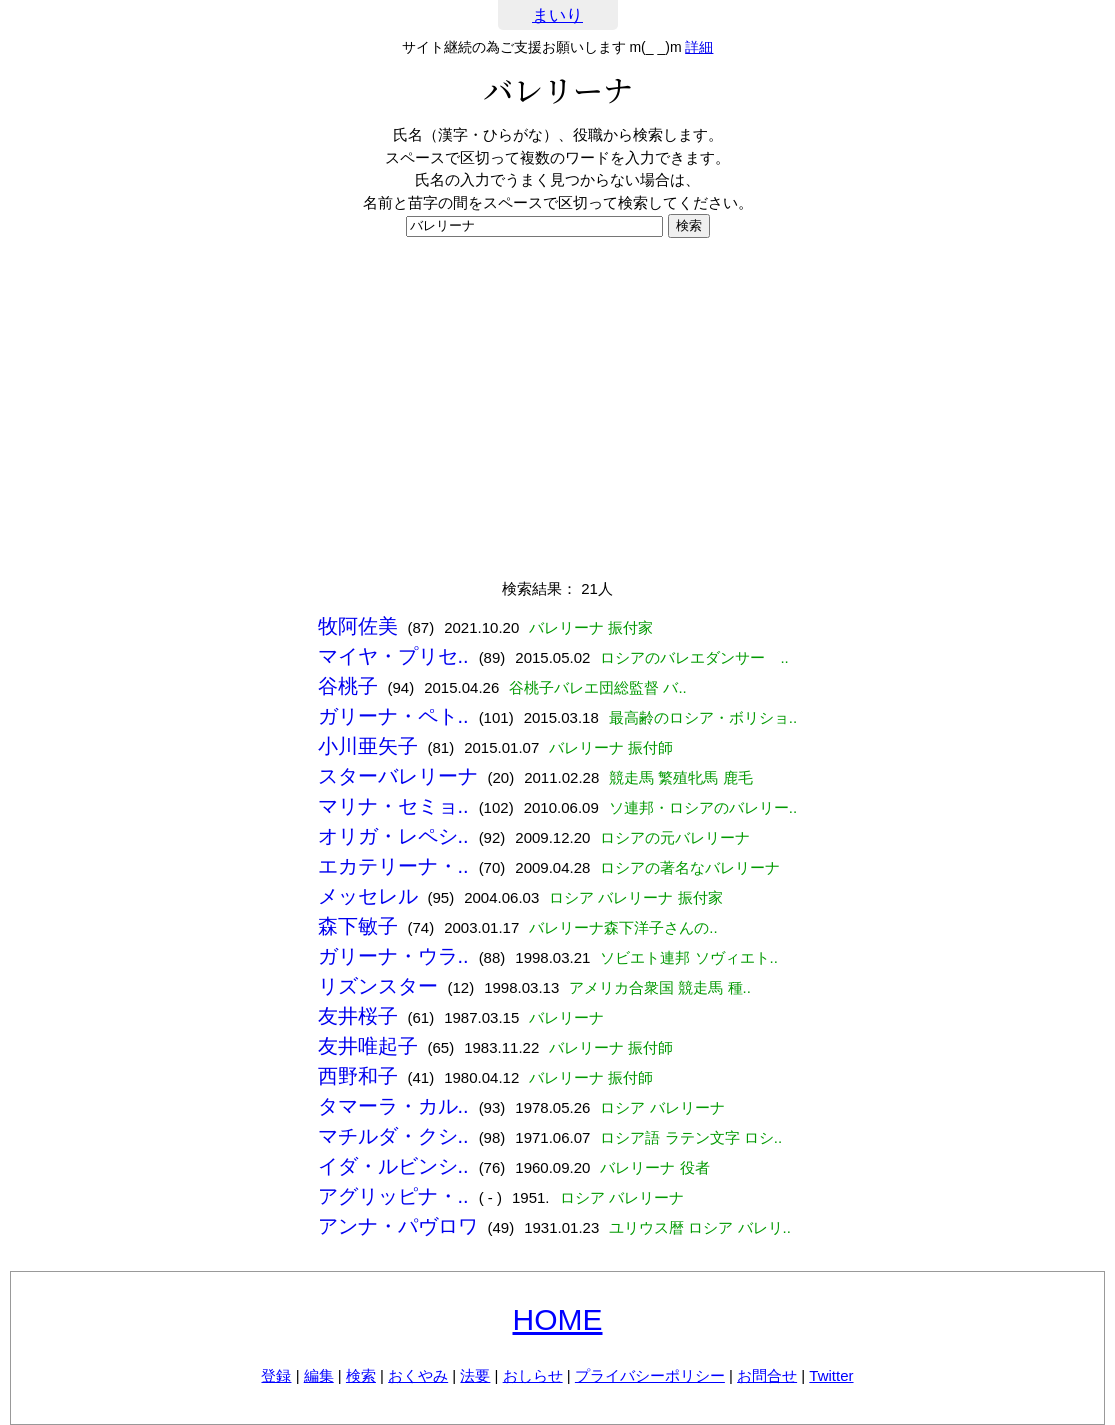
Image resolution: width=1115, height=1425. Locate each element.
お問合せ (767, 1375)
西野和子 (358, 1076)
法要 (475, 1375)
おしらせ (533, 1375)
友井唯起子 (368, 1046)
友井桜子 (358, 1016)
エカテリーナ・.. (393, 866)
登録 (276, 1375)
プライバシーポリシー (650, 1375)
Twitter (831, 1375)
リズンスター (378, 986)
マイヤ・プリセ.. (393, 656)
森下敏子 (358, 926)
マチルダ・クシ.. (393, 1136)
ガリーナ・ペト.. (393, 716)
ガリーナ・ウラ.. (393, 956)
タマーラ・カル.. (393, 1106)
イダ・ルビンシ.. (393, 1166)
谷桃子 (348, 686)
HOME (558, 1319)
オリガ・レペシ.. (393, 836)
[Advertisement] (557, 408)
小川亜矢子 (368, 746)
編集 (319, 1375)
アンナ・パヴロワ (398, 1226)
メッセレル (368, 896)
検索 (361, 1375)
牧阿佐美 (358, 626)
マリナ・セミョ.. (393, 806)
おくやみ (418, 1375)
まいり (557, 15)
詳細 (699, 47)
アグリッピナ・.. (393, 1196)
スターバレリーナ (398, 776)
